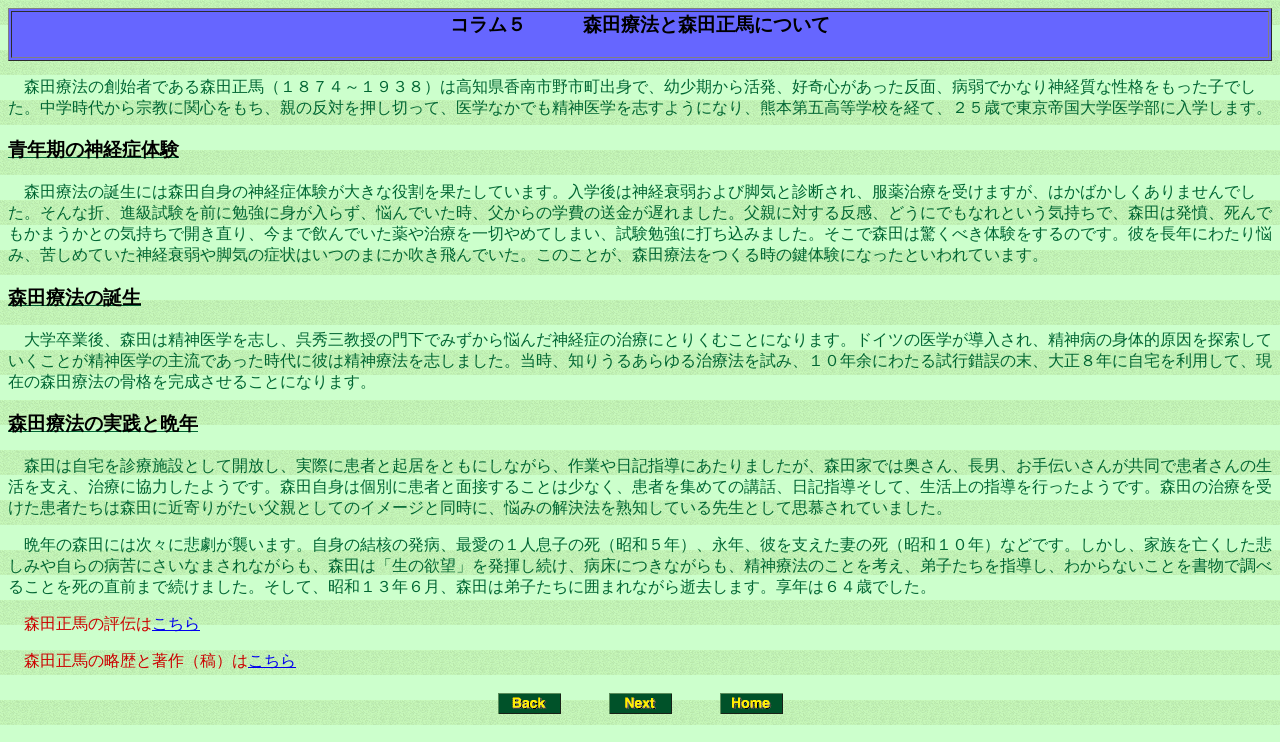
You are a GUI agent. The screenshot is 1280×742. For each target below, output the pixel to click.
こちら (176, 623)
